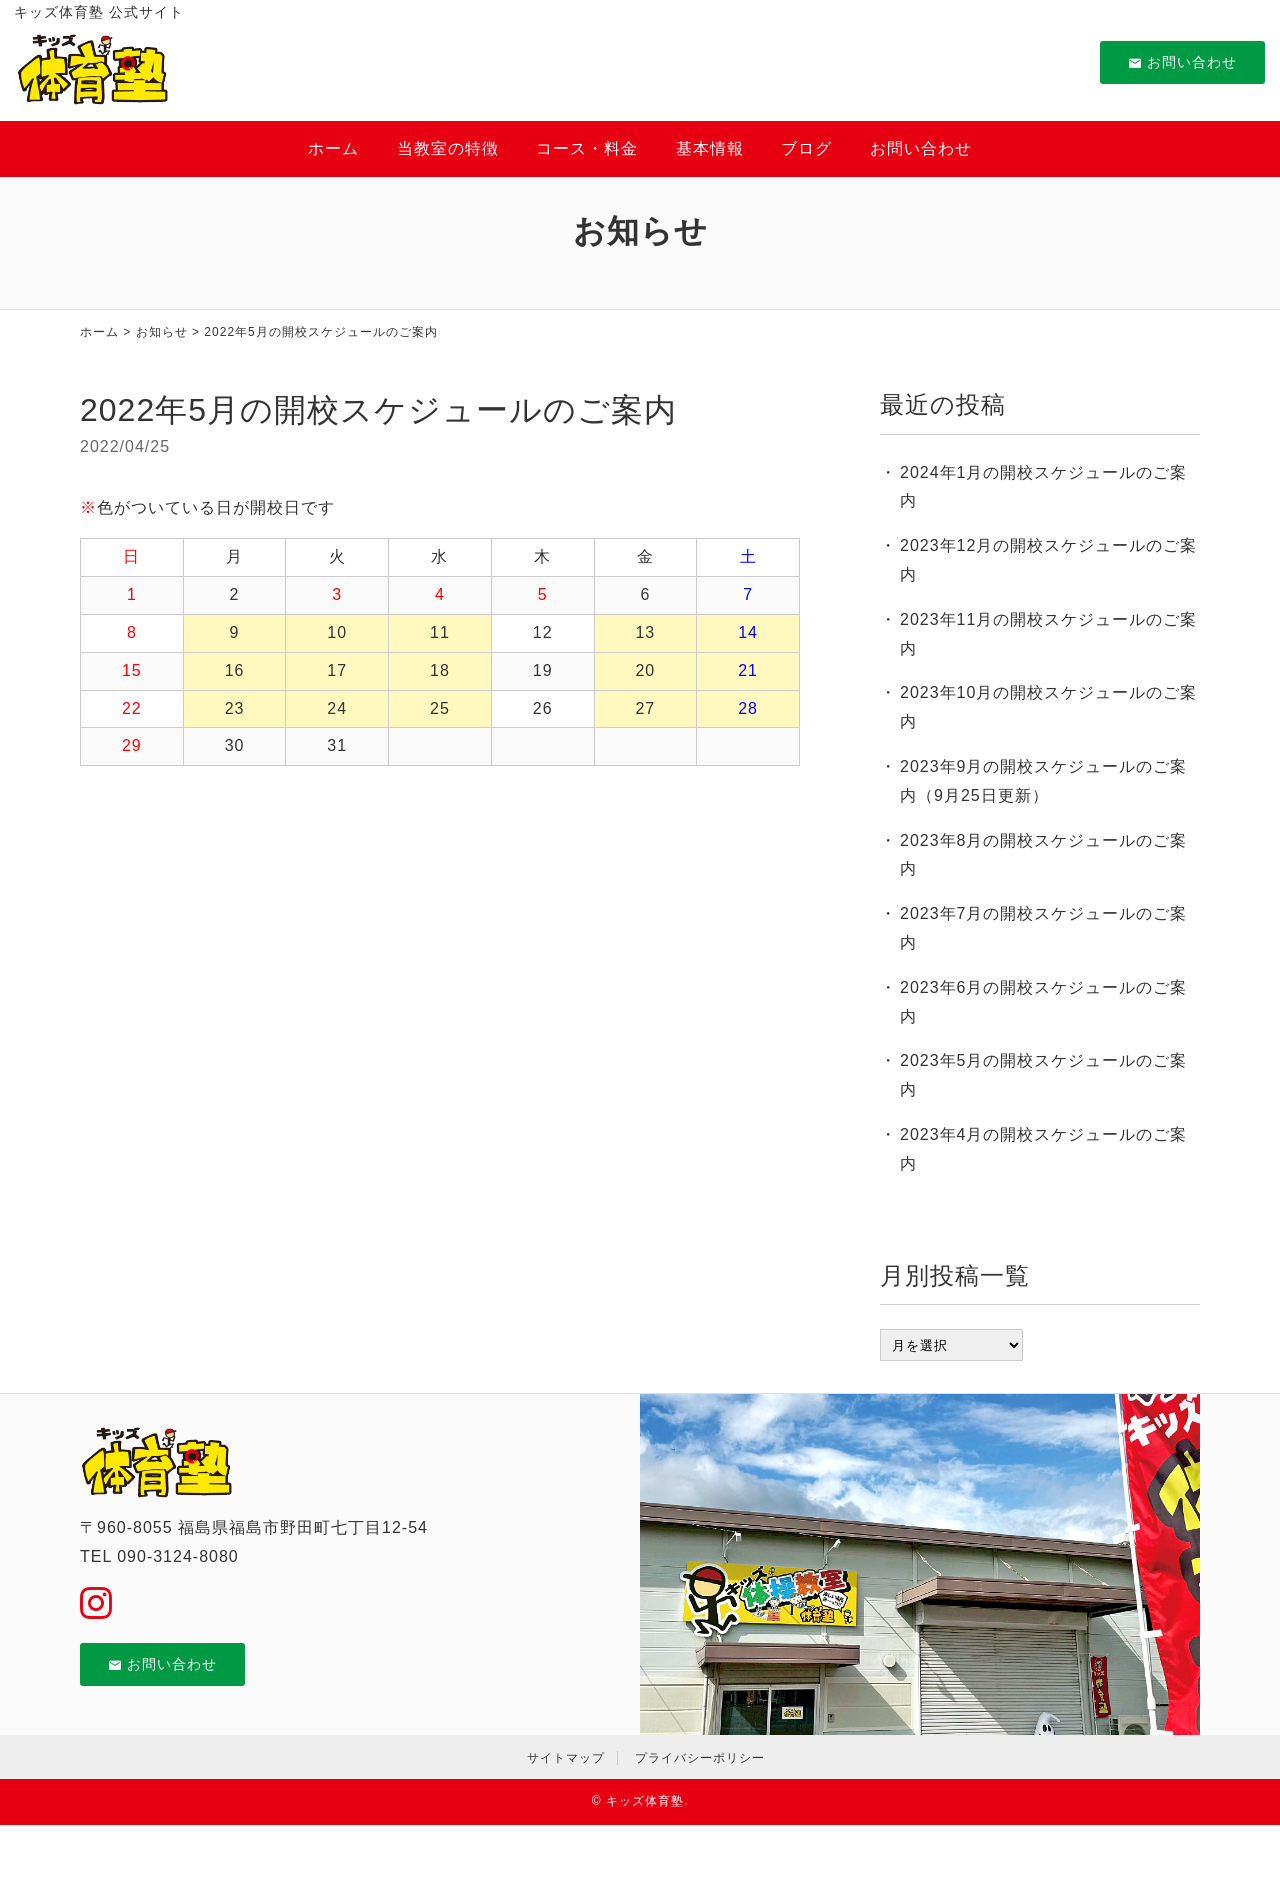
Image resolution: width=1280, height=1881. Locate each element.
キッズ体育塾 (645, 1801)
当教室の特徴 (448, 148)
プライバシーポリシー (700, 1758)
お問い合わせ (1182, 62)
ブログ (806, 148)
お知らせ (162, 332)
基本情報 (710, 148)
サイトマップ (566, 1758)
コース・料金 (587, 148)
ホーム (333, 148)
